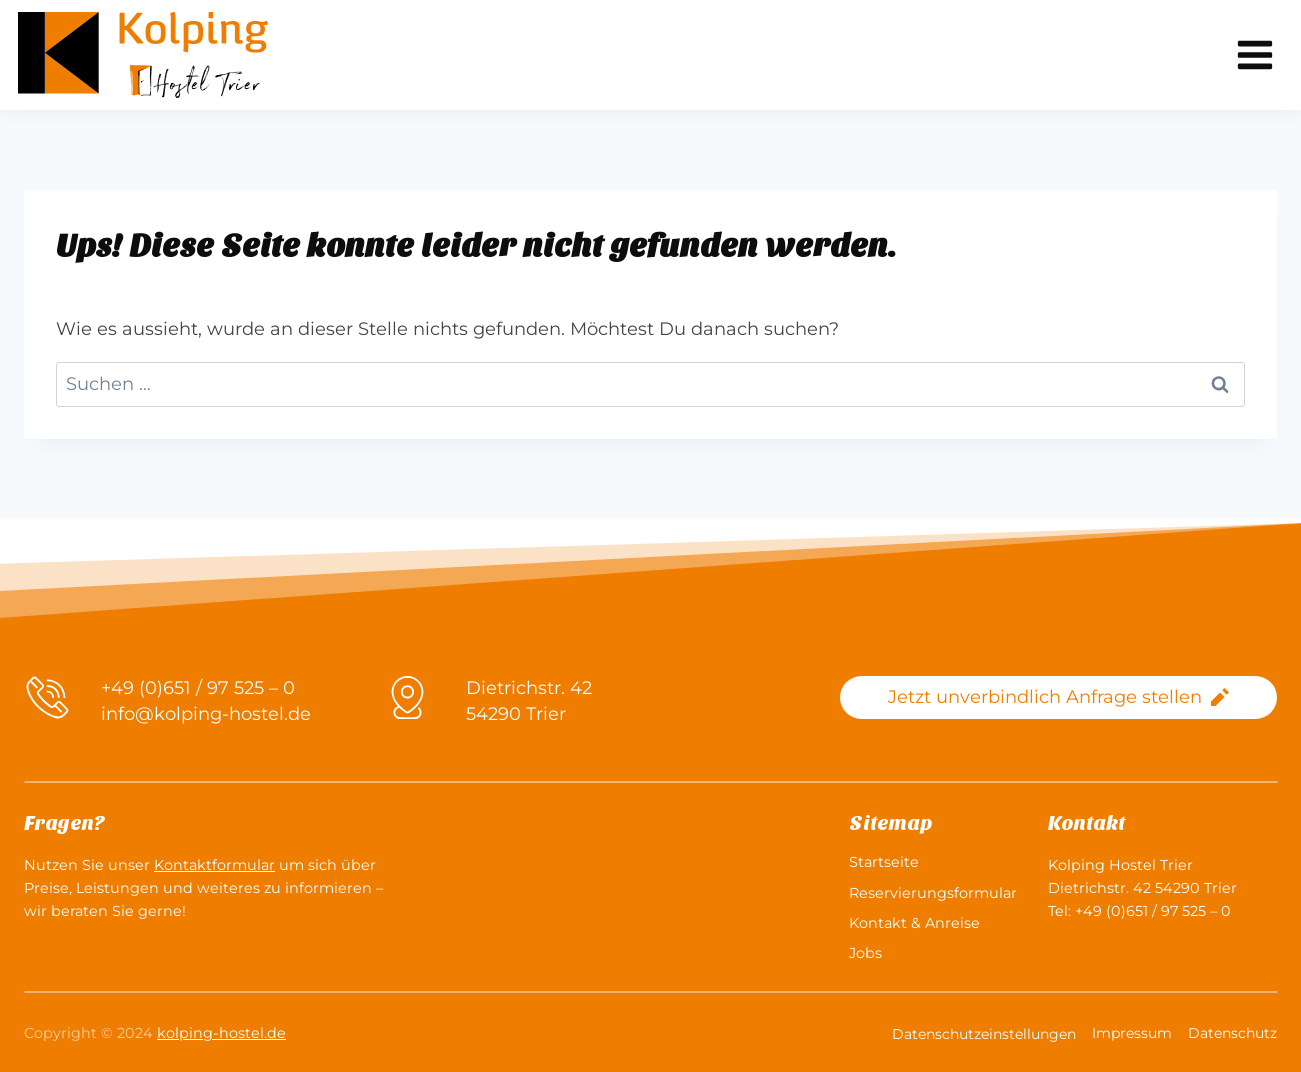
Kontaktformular (214, 865)
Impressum (1132, 1033)
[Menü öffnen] (1254, 54)
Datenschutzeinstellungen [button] (984, 1034)
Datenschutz (1232, 1033)
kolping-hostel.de (221, 1033)
